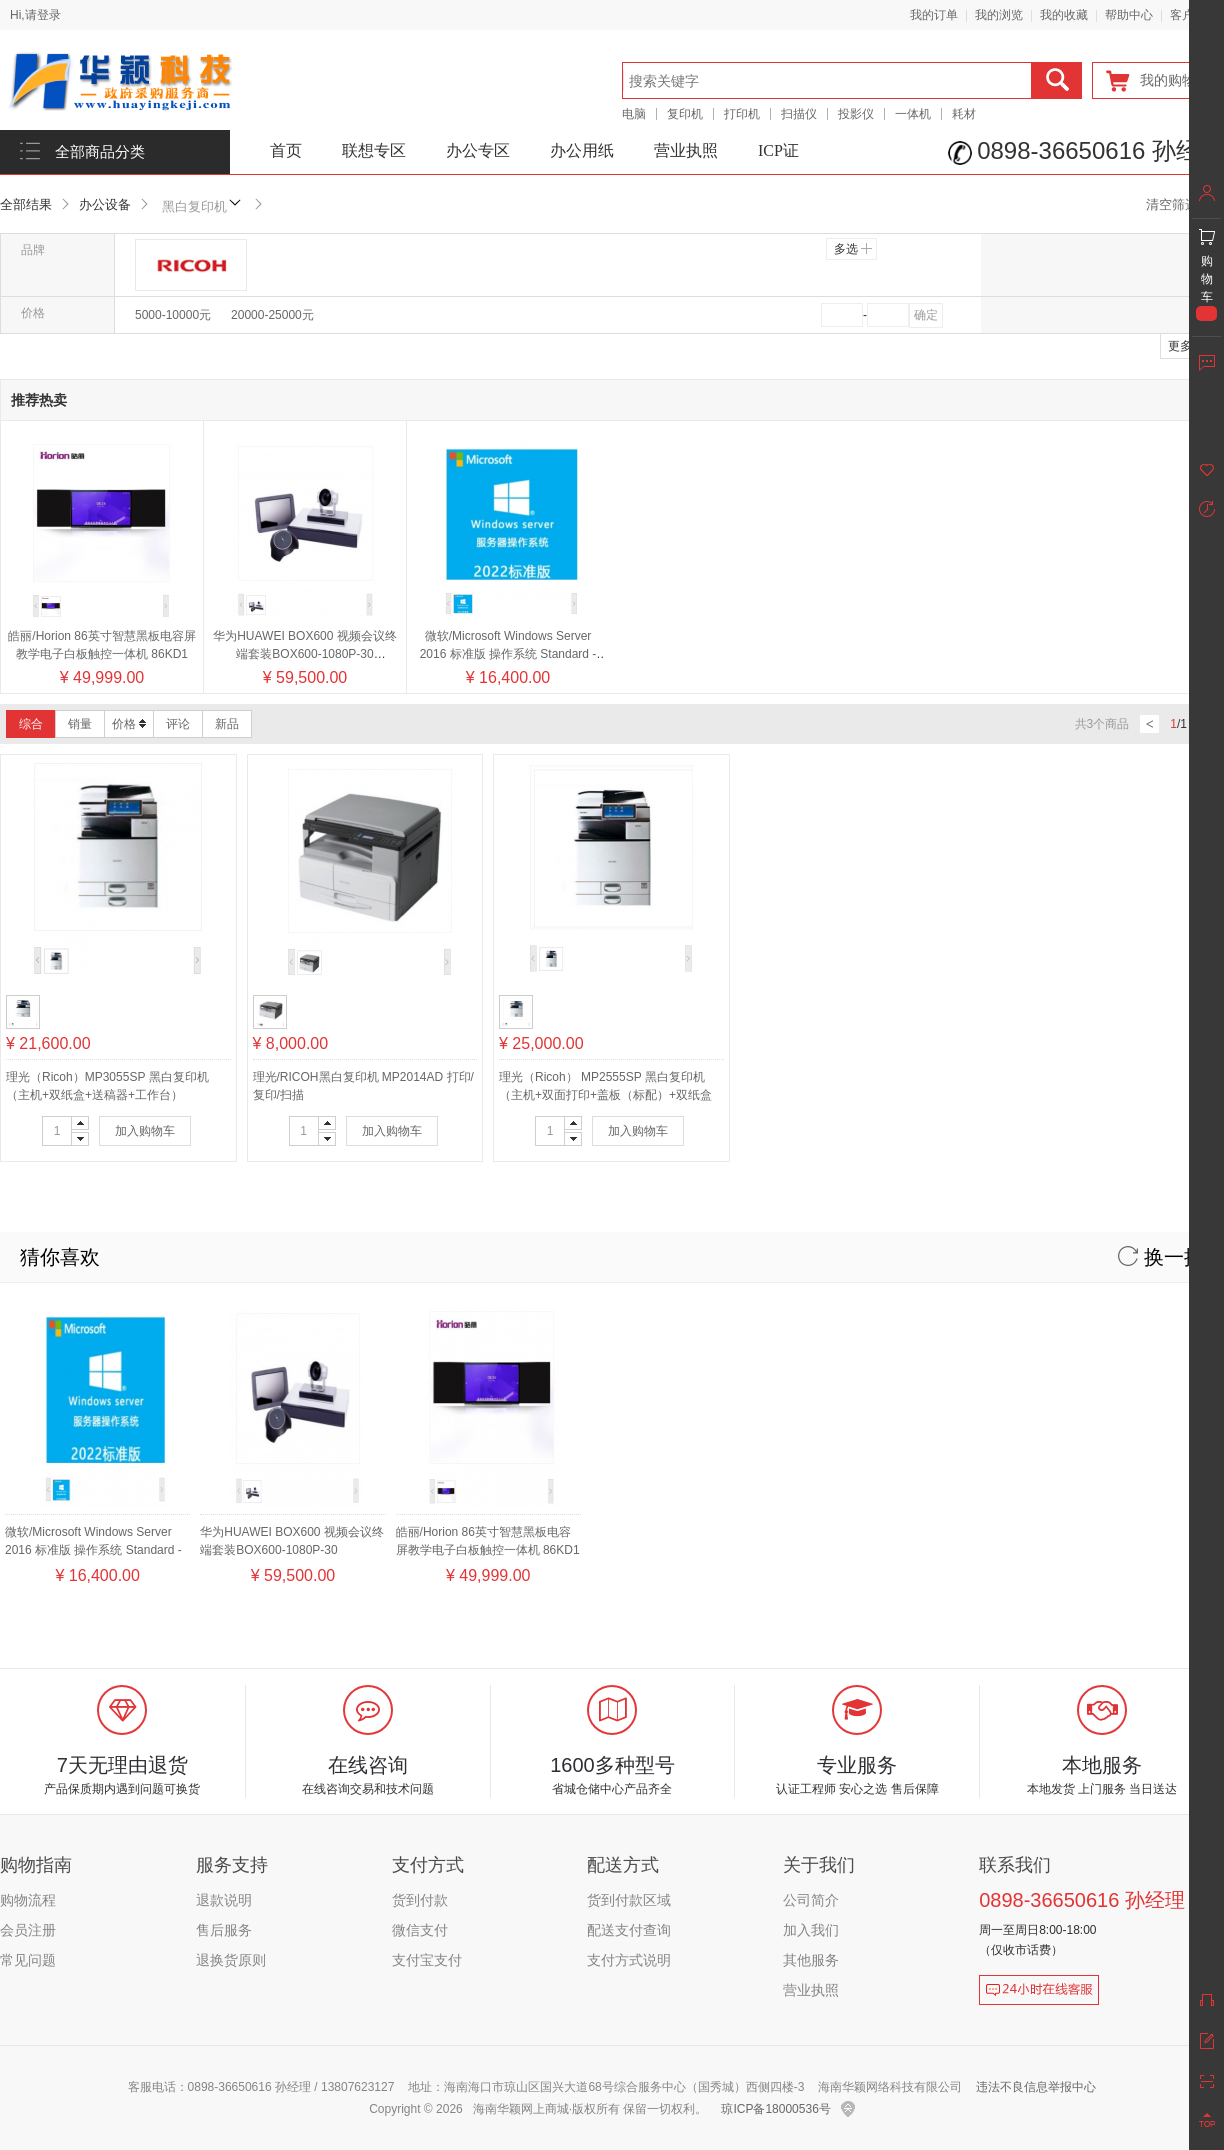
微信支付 (420, 1930)
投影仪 (856, 114)
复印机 (685, 114)
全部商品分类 (100, 152)
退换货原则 (231, 1960)
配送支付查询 (629, 1930)
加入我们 (811, 1930)
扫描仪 (799, 114)
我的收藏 (1064, 15)
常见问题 (28, 1960)
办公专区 (478, 150)
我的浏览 (999, 15)
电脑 (634, 114)
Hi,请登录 (35, 15)
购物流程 (28, 1900)
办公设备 (105, 204)
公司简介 (811, 1900)
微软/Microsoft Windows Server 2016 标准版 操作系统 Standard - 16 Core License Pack (508, 654)
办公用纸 (582, 150)
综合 (31, 724)
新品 (227, 724)
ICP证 (778, 150)
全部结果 (26, 204)
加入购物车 (145, 1131)
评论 (178, 724)
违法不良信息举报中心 (1036, 2087)
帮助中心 (1129, 15)
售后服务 (224, 1930)
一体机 (913, 114)
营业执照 (686, 150)
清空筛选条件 (1185, 204)
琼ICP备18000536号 (775, 2109)
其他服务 (811, 1960)
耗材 (964, 114)
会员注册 (28, 1930)
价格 (129, 724)
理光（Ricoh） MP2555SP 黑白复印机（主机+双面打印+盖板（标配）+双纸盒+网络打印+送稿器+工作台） (605, 1095)
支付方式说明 (629, 1960)
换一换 (1161, 1257)
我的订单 (934, 15)
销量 (80, 724)
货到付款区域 (629, 1900)
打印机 (742, 114)
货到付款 (420, 1900)
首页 (286, 150)
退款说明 (224, 1900)
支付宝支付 (427, 1960)
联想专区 (374, 150)
